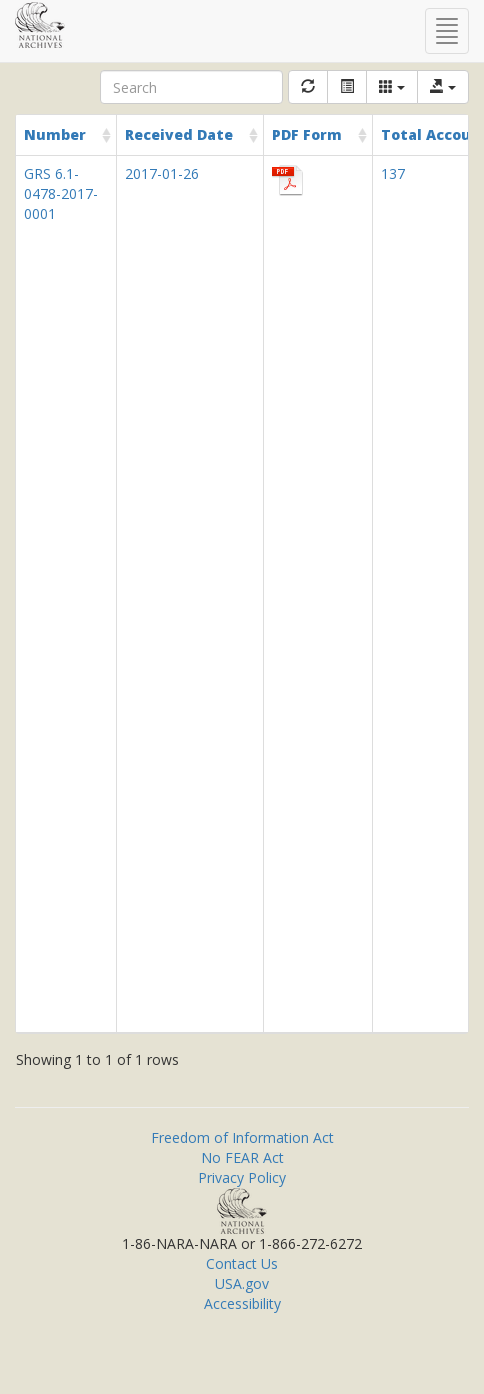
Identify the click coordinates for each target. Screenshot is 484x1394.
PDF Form (307, 134)
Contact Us (242, 1263)
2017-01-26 (162, 173)
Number (55, 134)
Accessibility (242, 1303)
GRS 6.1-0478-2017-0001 (61, 193)
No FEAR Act (242, 1157)
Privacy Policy (242, 1177)
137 (393, 173)
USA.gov (242, 1283)
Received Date (179, 134)
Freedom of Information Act (242, 1137)
